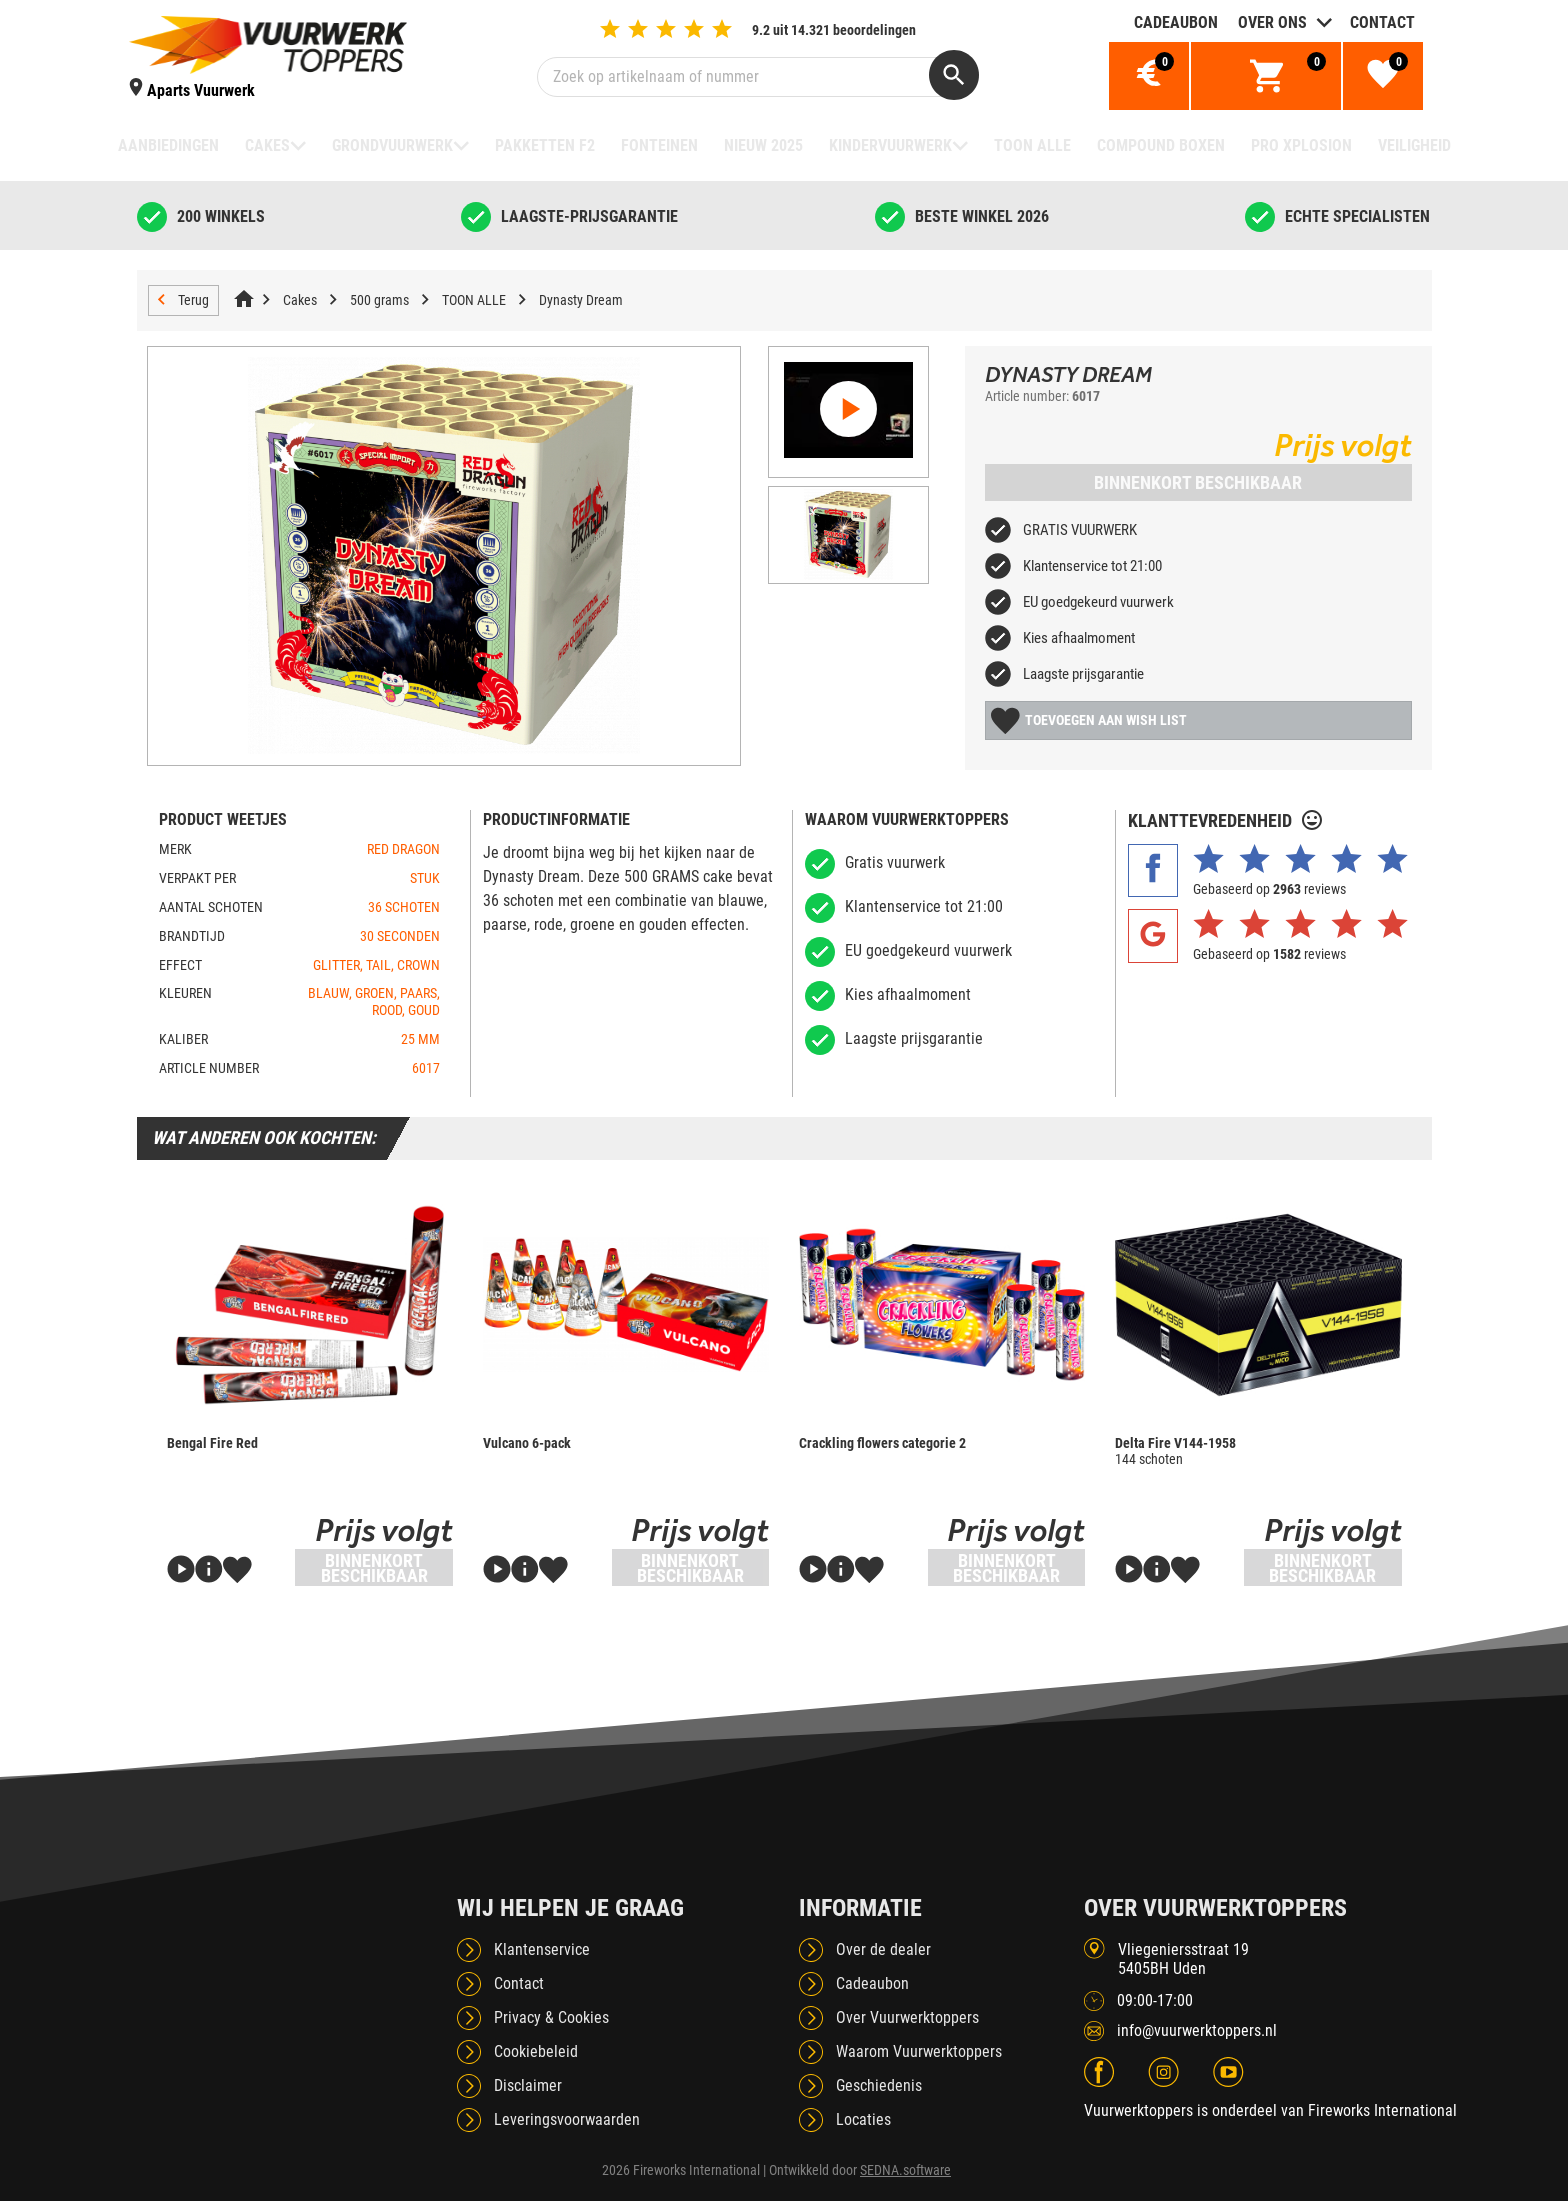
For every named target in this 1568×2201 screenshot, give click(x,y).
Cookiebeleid (536, 2051)
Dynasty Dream (581, 300)
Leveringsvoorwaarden (567, 2119)
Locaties (863, 2119)
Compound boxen (1161, 145)
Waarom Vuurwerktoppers (919, 2051)
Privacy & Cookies (551, 2017)
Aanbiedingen (168, 145)
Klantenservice (542, 1949)
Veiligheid (1414, 145)
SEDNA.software (905, 2170)
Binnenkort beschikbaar (1198, 482)
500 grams (379, 300)
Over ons (1272, 22)
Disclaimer (528, 2085)
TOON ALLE (1032, 145)
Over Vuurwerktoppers (907, 2017)
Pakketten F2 (545, 145)
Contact (1382, 22)
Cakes (267, 145)
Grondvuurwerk (392, 145)
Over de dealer (883, 1949)
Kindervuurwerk (890, 145)
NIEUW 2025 (763, 145)
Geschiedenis (879, 2085)
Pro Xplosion (1301, 145)
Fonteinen (659, 145)
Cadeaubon (1176, 22)
